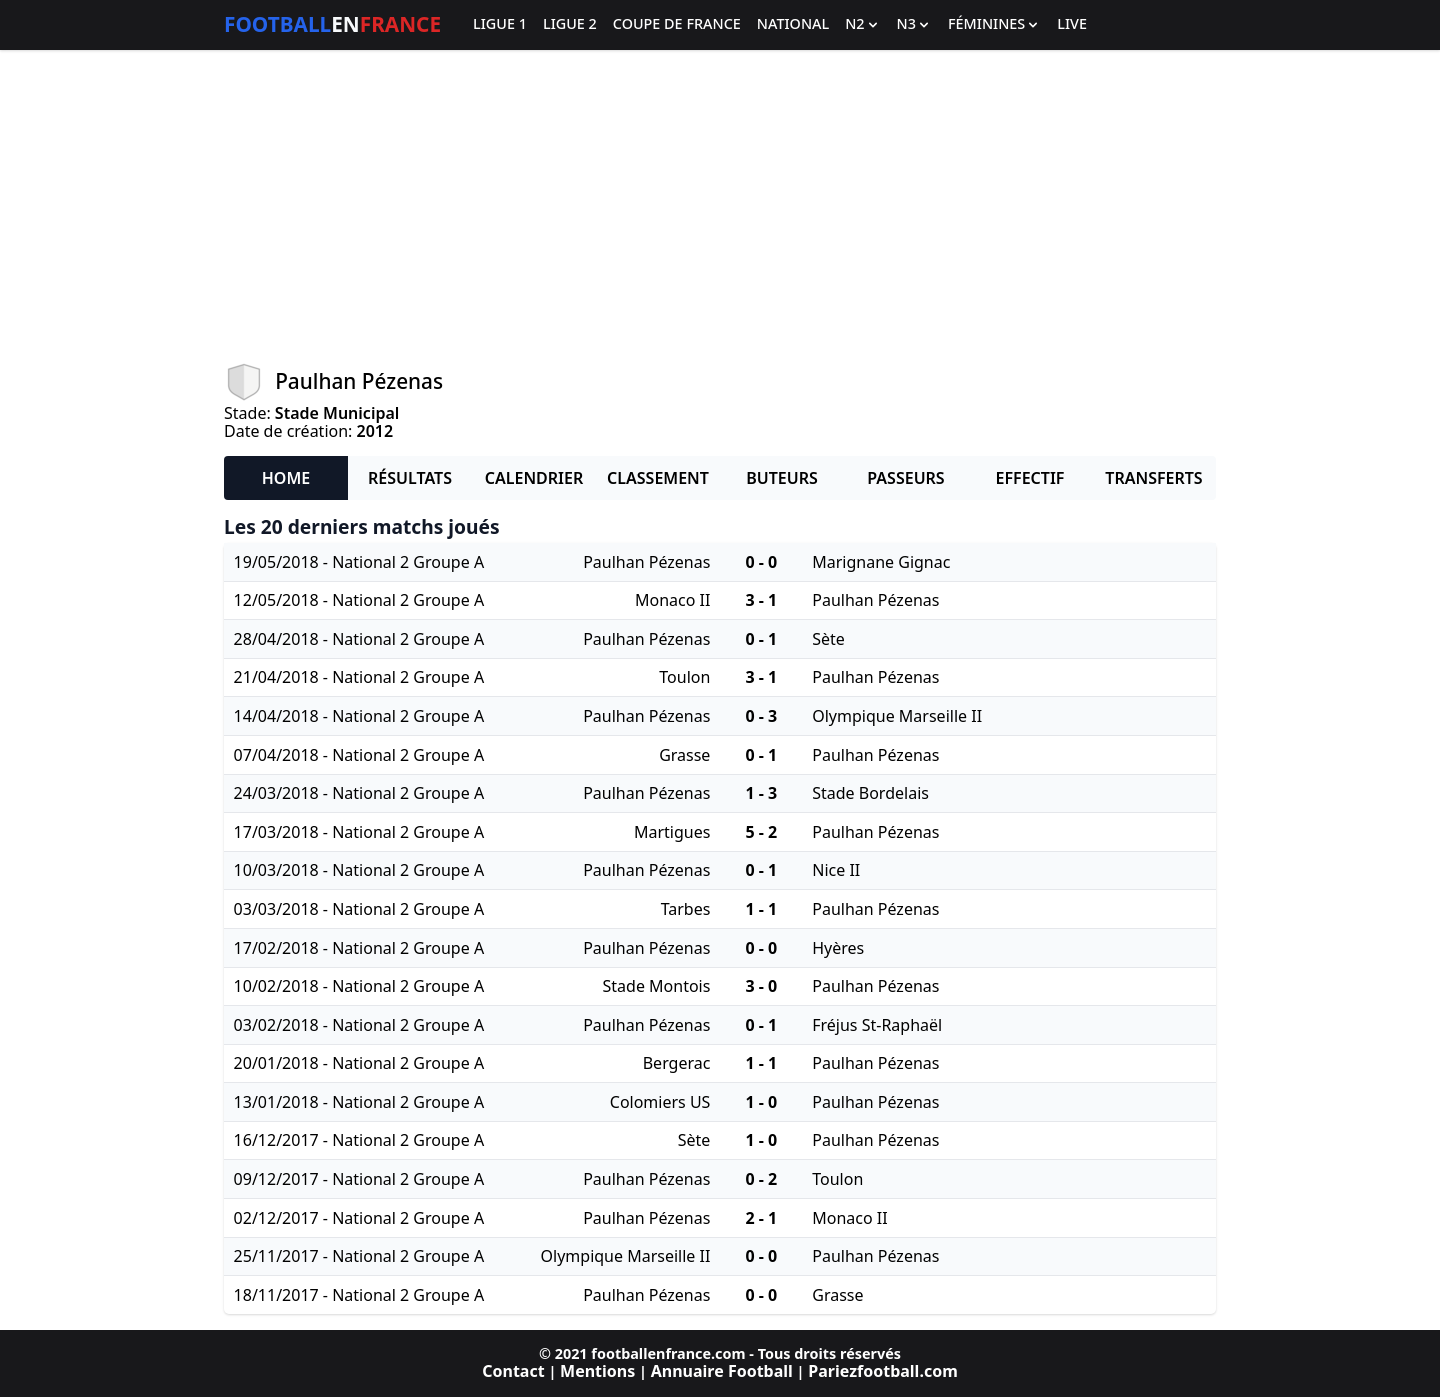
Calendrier (534, 478)
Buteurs (782, 478)
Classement (658, 478)
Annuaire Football (722, 1371)
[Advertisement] (720, 206)
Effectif (1030, 478)
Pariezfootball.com (882, 1371)
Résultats (410, 478)
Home (286, 478)
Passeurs (905, 478)
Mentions (597, 1371)
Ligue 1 (500, 24)
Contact (513, 1371)
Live (1072, 24)
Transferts (1153, 478)
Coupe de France (677, 24)
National (793, 24)
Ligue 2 (570, 24)
